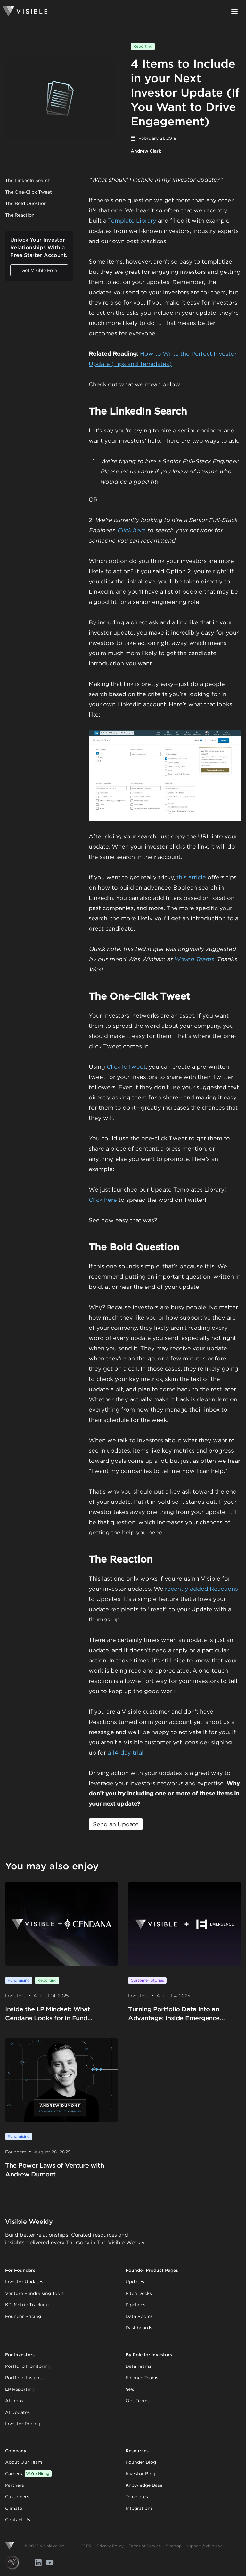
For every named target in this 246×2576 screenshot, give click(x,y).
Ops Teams (138, 2400)
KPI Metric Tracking (27, 2304)
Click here (131, 530)
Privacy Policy (110, 2545)
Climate (13, 2508)
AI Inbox (14, 2400)
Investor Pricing (22, 2423)
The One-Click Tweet (28, 191)
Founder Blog (141, 2462)
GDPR (86, 2545)
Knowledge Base (144, 2485)
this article (191, 877)
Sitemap (174, 2545)
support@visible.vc (205, 2545)
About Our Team (23, 2462)
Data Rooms (139, 2316)
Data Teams (138, 2366)
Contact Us (17, 2519)
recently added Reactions (201, 1588)
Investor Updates (24, 2281)
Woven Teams (194, 959)
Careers (28, 2473)
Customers (17, 2496)
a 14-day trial (126, 1752)
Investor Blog (140, 2473)
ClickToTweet (126, 1066)
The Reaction (20, 215)
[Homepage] (25, 11)
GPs (130, 2389)
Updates (135, 2281)
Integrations (139, 2508)
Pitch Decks (139, 2293)
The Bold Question (26, 203)
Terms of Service (145, 2545)
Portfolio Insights (24, 2377)
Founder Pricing (23, 2316)
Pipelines (135, 2304)
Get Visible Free (39, 270)
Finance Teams (142, 2377)
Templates (137, 2496)
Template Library (132, 220)
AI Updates (17, 2412)
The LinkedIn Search (28, 180)
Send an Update (116, 1824)
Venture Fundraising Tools (34, 2293)
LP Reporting (20, 2389)
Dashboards (139, 2327)
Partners (14, 2485)
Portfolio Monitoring (28, 2366)
